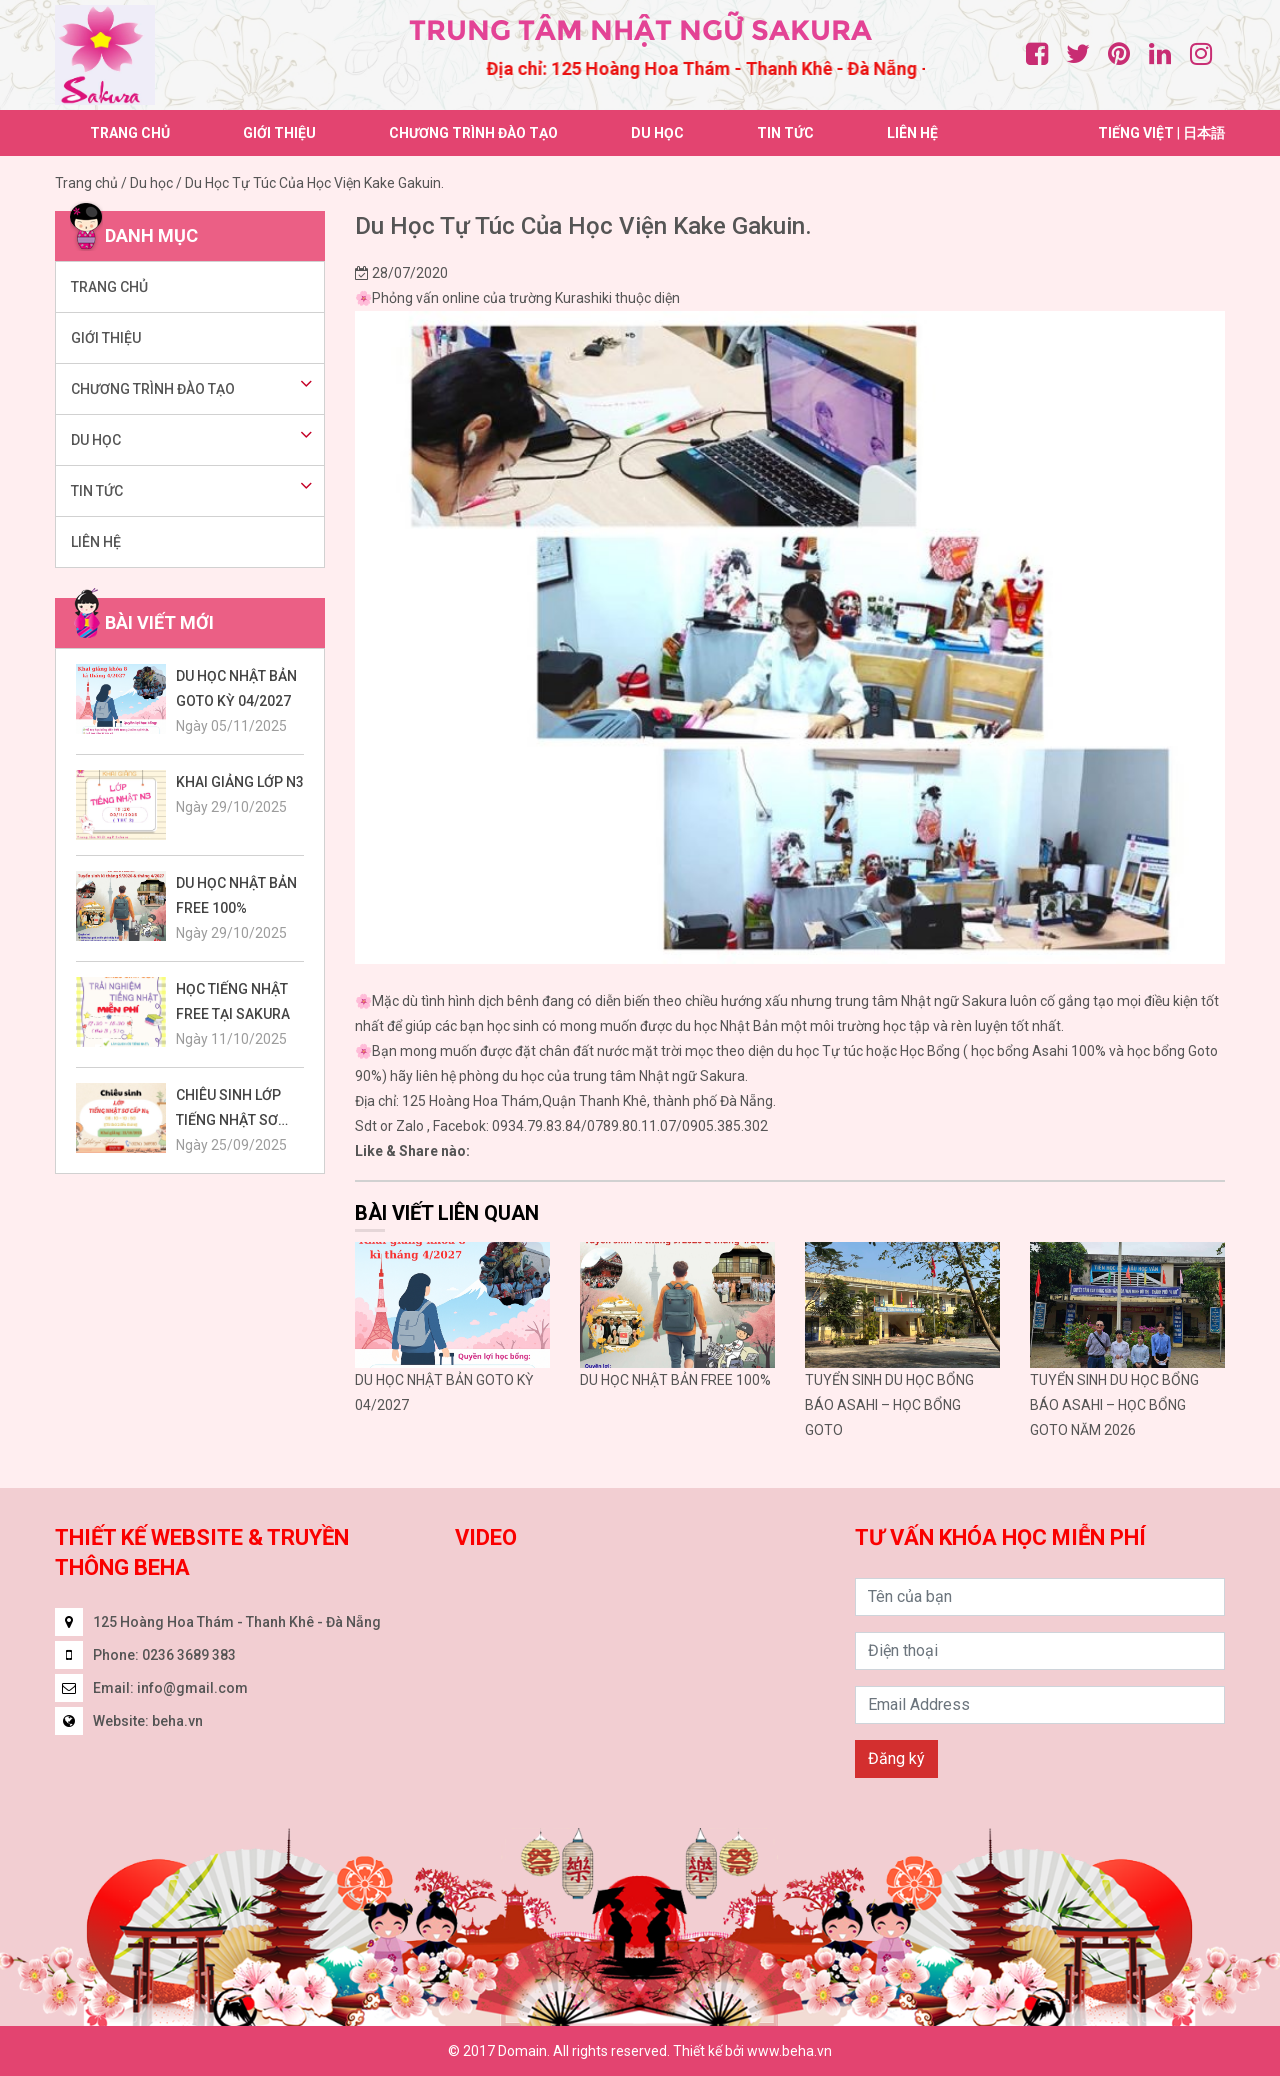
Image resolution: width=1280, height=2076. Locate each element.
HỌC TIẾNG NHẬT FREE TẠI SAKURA (233, 1001)
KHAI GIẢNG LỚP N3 (240, 782)
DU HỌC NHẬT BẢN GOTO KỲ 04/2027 (236, 688)
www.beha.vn (789, 2051)
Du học (657, 133)
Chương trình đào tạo (473, 133)
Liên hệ (912, 133)
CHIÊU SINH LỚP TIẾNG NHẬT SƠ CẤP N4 (228, 1110)
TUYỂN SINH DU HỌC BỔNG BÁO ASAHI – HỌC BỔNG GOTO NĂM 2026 (1114, 1405)
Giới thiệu (279, 133)
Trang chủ (130, 133)
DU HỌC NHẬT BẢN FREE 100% (675, 1380)
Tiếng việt (1136, 133)
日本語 (1204, 133)
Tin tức (785, 133)
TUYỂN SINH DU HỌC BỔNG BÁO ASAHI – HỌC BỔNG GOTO (889, 1405)
